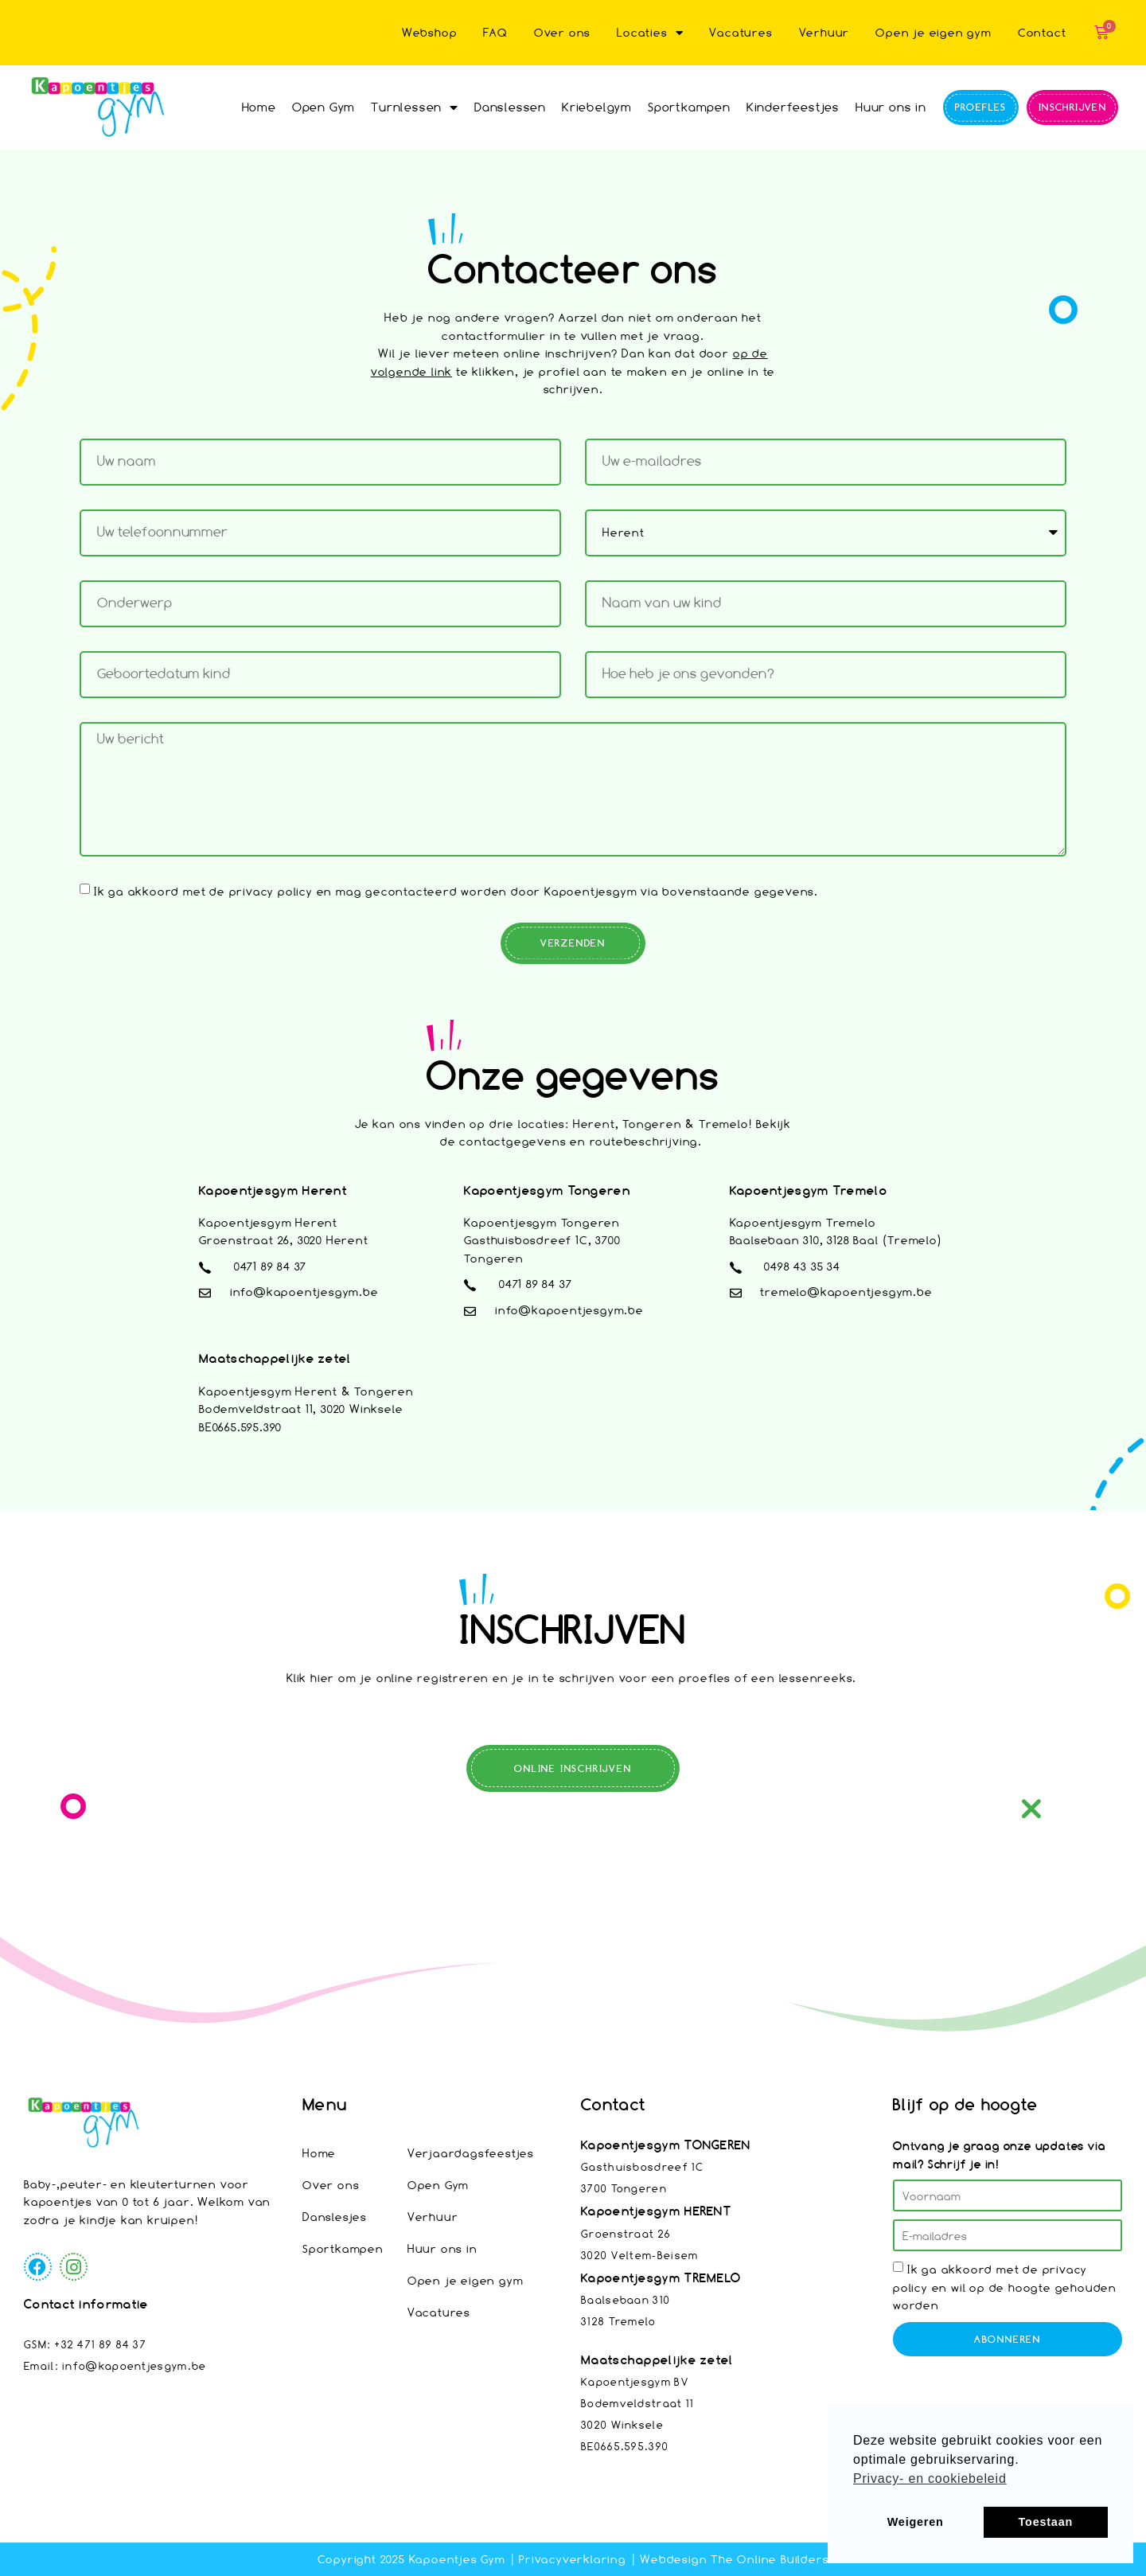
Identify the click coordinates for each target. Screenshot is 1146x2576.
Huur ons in (891, 107)
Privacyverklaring (572, 2559)
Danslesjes (334, 2216)
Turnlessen (414, 107)
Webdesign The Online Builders (734, 2559)
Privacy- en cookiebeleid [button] (930, 2478)
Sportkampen (689, 107)
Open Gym (323, 107)
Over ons (562, 32)
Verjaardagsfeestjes (470, 2153)
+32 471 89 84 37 (100, 2344)
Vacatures (740, 32)
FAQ (495, 32)
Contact (1042, 32)
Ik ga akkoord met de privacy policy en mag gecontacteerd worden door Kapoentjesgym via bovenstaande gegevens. (456, 890)
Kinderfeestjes (793, 107)
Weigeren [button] (915, 2522)
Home (259, 107)
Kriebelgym (597, 107)
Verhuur (824, 32)
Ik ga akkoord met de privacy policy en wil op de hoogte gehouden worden (1005, 2287)
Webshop (430, 32)
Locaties (650, 33)
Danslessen (510, 107)
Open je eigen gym (933, 32)
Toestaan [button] (1046, 2522)
